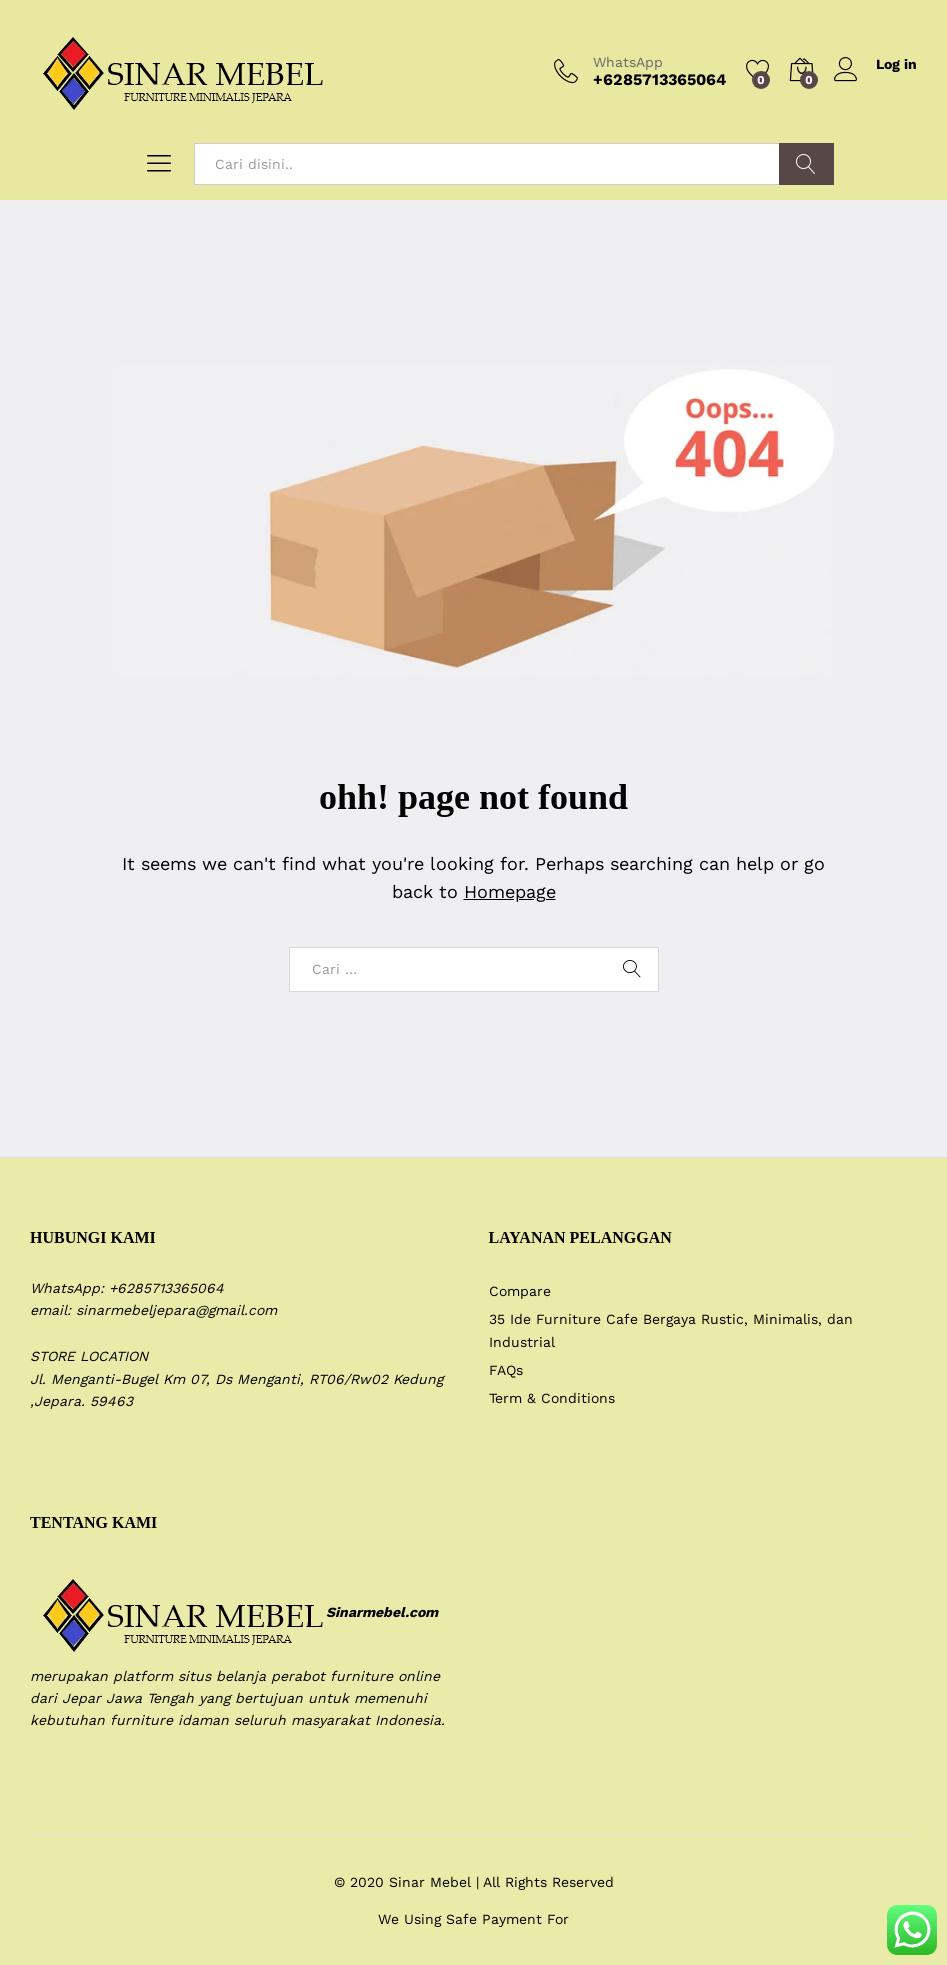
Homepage (510, 891)
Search (806, 164)
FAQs (506, 1370)
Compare (520, 1291)
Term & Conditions (552, 1398)
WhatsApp (628, 62)
